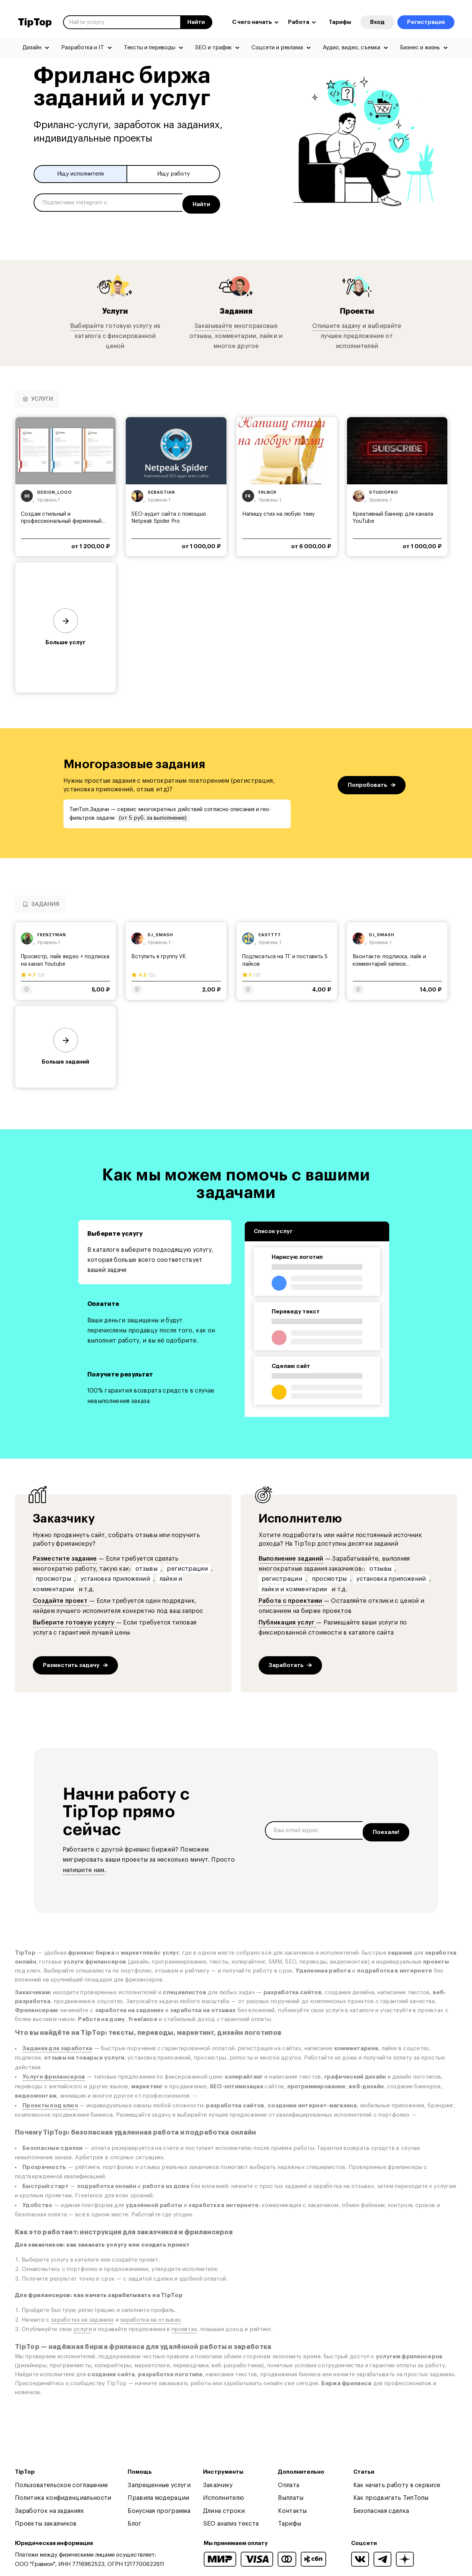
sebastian (161, 489)
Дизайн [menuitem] (31, 47)
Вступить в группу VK (158, 954)
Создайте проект (61, 1598)
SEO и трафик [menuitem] (213, 47)
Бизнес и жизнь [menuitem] (420, 47)
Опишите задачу (336, 323)
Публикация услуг (287, 1620)
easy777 (270, 932)
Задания (236, 308)
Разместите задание (65, 1556)
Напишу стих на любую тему (278, 511)
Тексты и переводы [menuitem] (149, 47)
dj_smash (160, 932)
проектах (184, 2327)
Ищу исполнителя (80, 174)
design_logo (54, 489)
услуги (83, 2327)
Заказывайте (213, 323)
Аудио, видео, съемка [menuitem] (351, 47)
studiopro (383, 489)
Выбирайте (87, 323)
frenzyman (51, 932)
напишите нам (83, 1867)
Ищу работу (173, 174)
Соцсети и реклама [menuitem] (277, 47)
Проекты (357, 308)
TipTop (35, 22)
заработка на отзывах (150, 2317)
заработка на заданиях (82, 2317)
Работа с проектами (291, 1598)
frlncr (267, 489)
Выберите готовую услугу (74, 1620)
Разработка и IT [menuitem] (82, 47)
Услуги (115, 308)
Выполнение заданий (291, 1556)
